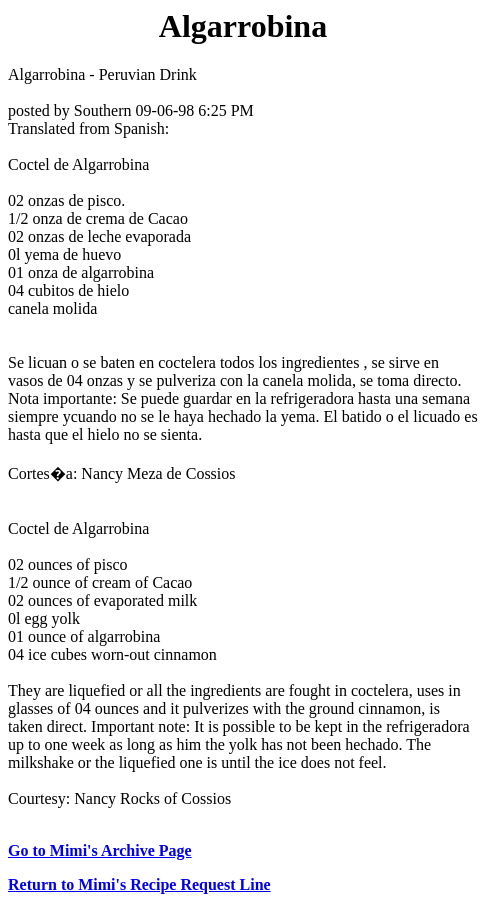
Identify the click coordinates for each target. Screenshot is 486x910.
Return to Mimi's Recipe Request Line (139, 884)
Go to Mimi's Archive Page (100, 850)
